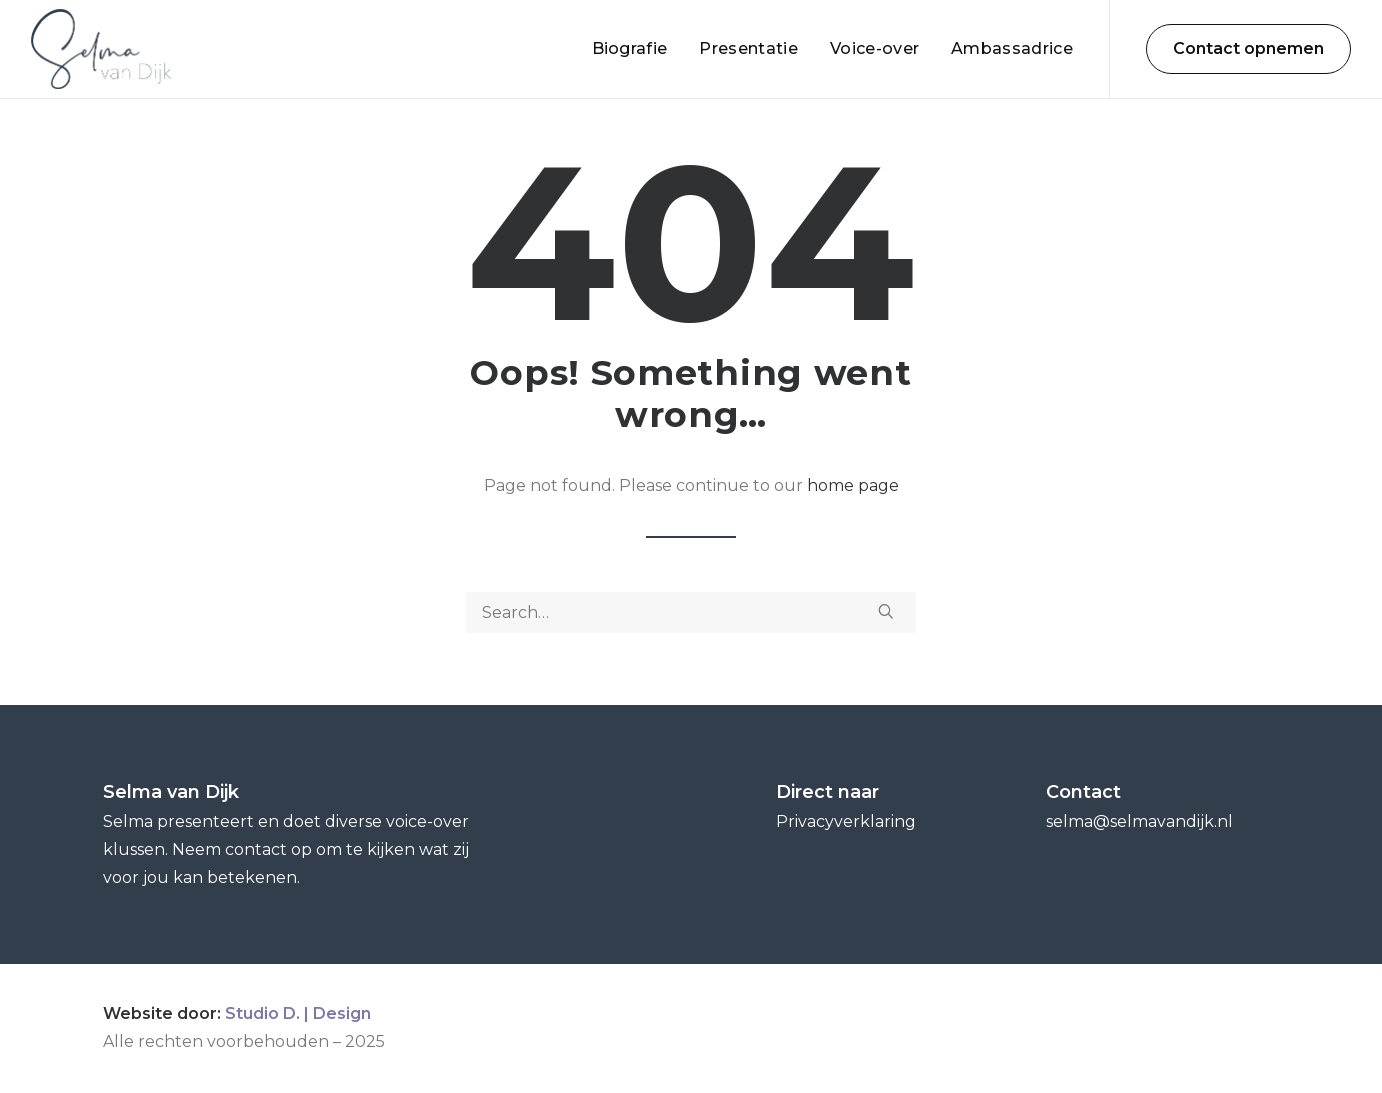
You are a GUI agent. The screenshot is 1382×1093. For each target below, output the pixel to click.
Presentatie (748, 48)
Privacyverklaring (846, 821)
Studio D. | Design (298, 1013)
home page (853, 485)
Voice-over (874, 48)
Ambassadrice (1012, 48)
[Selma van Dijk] (101, 49)
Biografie (630, 48)
